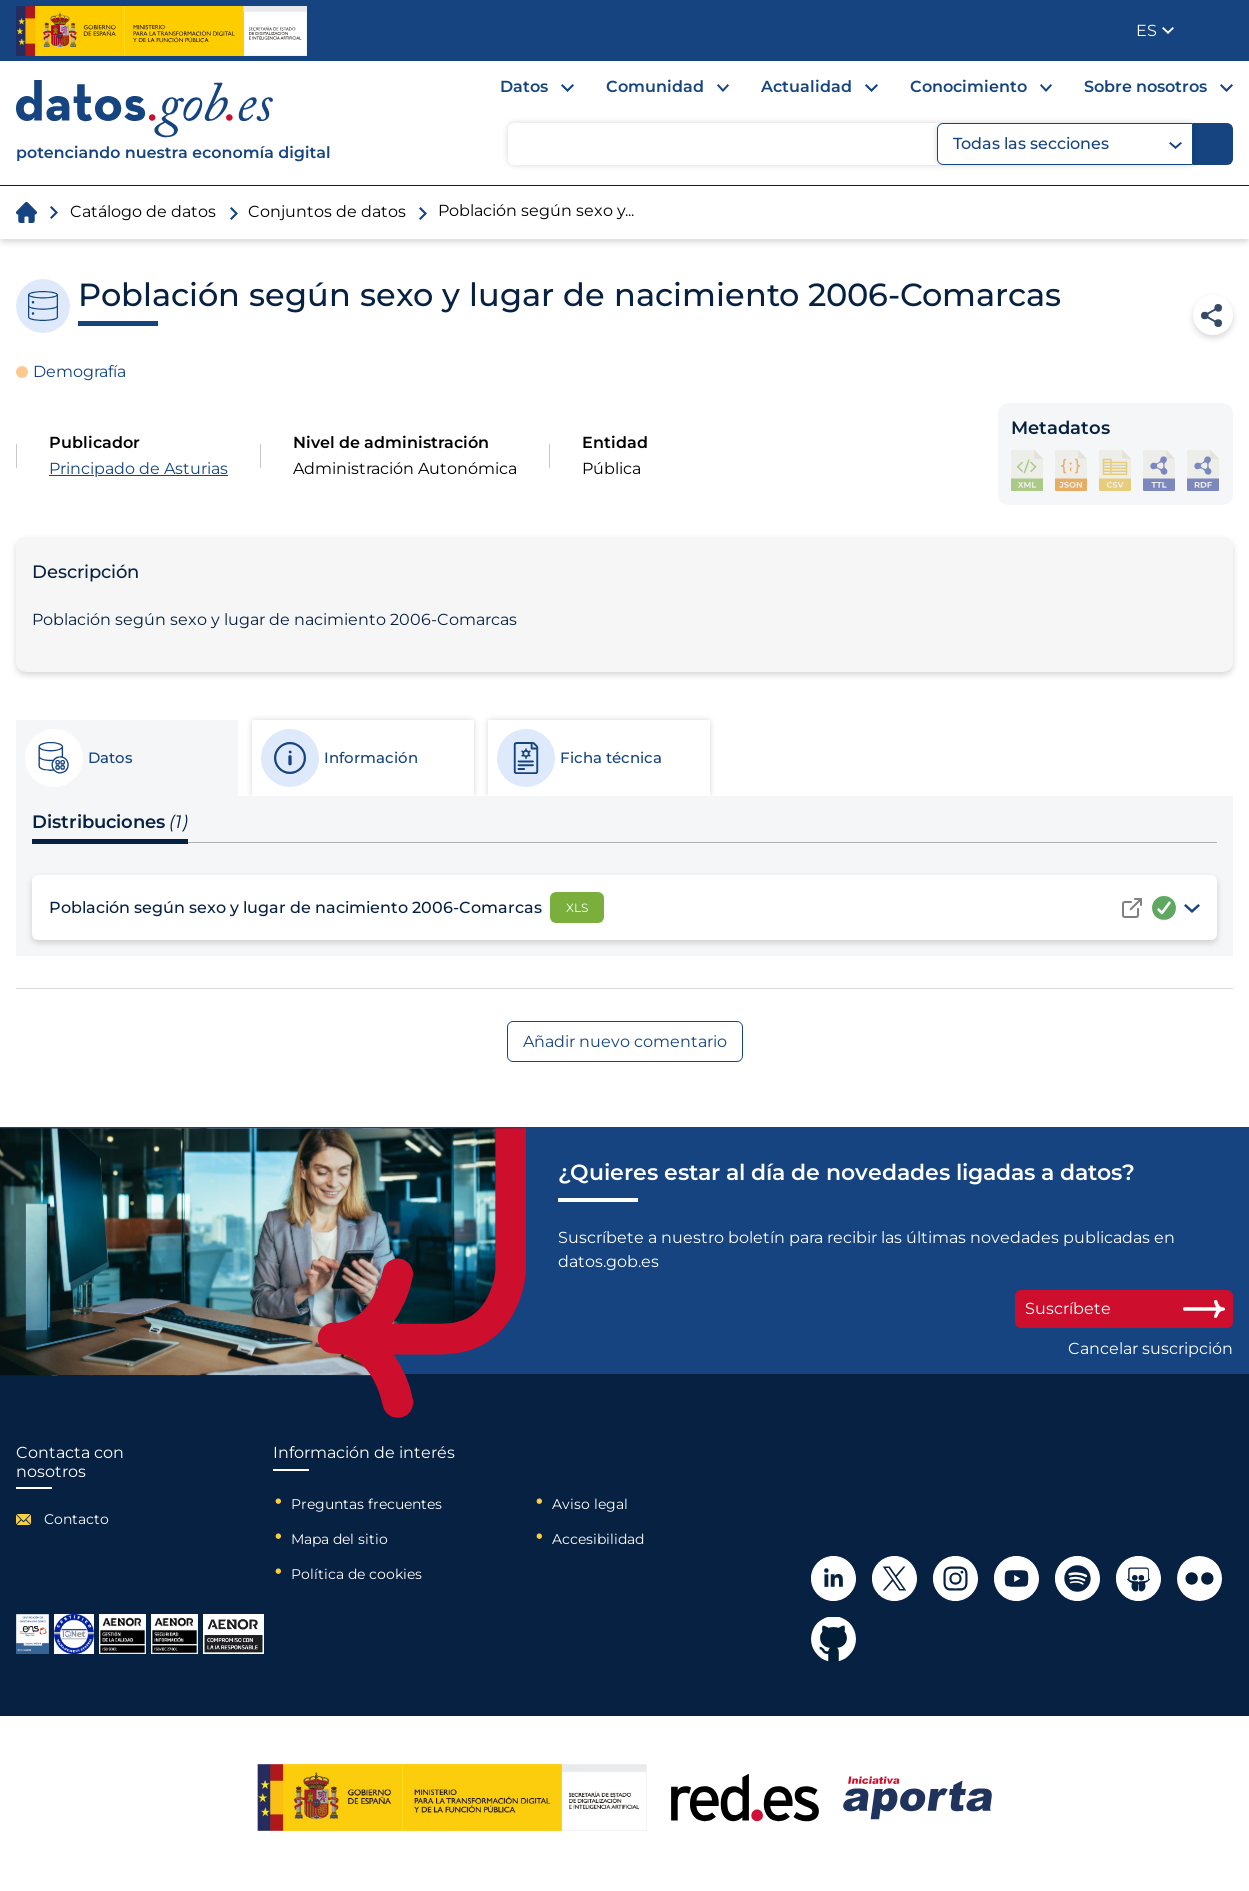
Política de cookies (356, 1574)
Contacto (76, 1519)
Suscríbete (1124, 1308)
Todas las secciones (1067, 144)
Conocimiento (968, 86)
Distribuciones (110, 822)
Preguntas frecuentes (366, 1504)
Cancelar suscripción (1150, 1349)
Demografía (79, 371)
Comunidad (655, 86)
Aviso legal (590, 1504)
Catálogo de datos (143, 211)
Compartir (1213, 315)
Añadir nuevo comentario (625, 1041)
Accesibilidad (598, 1539)
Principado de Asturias (138, 468)
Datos (524, 86)
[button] (1155, 30)
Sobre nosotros (1145, 86)
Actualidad (806, 86)
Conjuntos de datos (327, 211)
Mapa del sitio (339, 1539)
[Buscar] (1213, 144)
